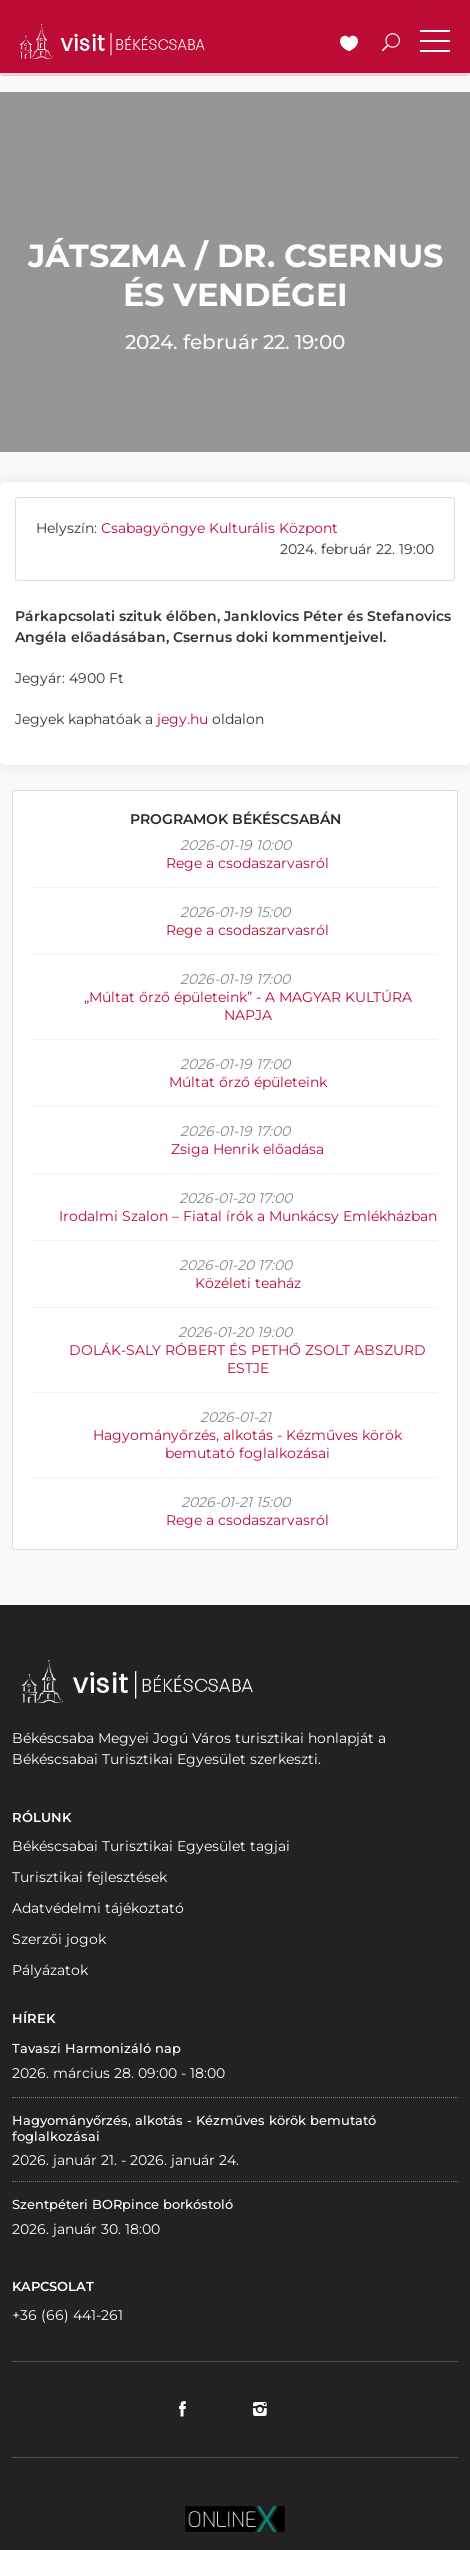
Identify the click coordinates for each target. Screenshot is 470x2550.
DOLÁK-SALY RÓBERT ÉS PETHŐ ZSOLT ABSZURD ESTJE (247, 1359)
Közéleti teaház (248, 1283)
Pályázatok (50, 1970)
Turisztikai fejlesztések (89, 1877)
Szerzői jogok (59, 1939)
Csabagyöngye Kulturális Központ (219, 528)
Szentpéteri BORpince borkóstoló (122, 2204)
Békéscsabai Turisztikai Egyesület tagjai (151, 1846)
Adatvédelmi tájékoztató (98, 1908)
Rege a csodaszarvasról (247, 863)
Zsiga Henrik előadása (247, 1149)
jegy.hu (180, 719)
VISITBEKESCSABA (112, 41)
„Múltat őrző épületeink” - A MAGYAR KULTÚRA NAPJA (248, 1006)
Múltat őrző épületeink (248, 1082)
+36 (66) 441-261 (67, 2315)
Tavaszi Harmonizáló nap (96, 2048)
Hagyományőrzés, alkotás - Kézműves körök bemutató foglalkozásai (247, 1444)
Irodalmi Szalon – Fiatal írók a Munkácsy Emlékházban (248, 1216)
